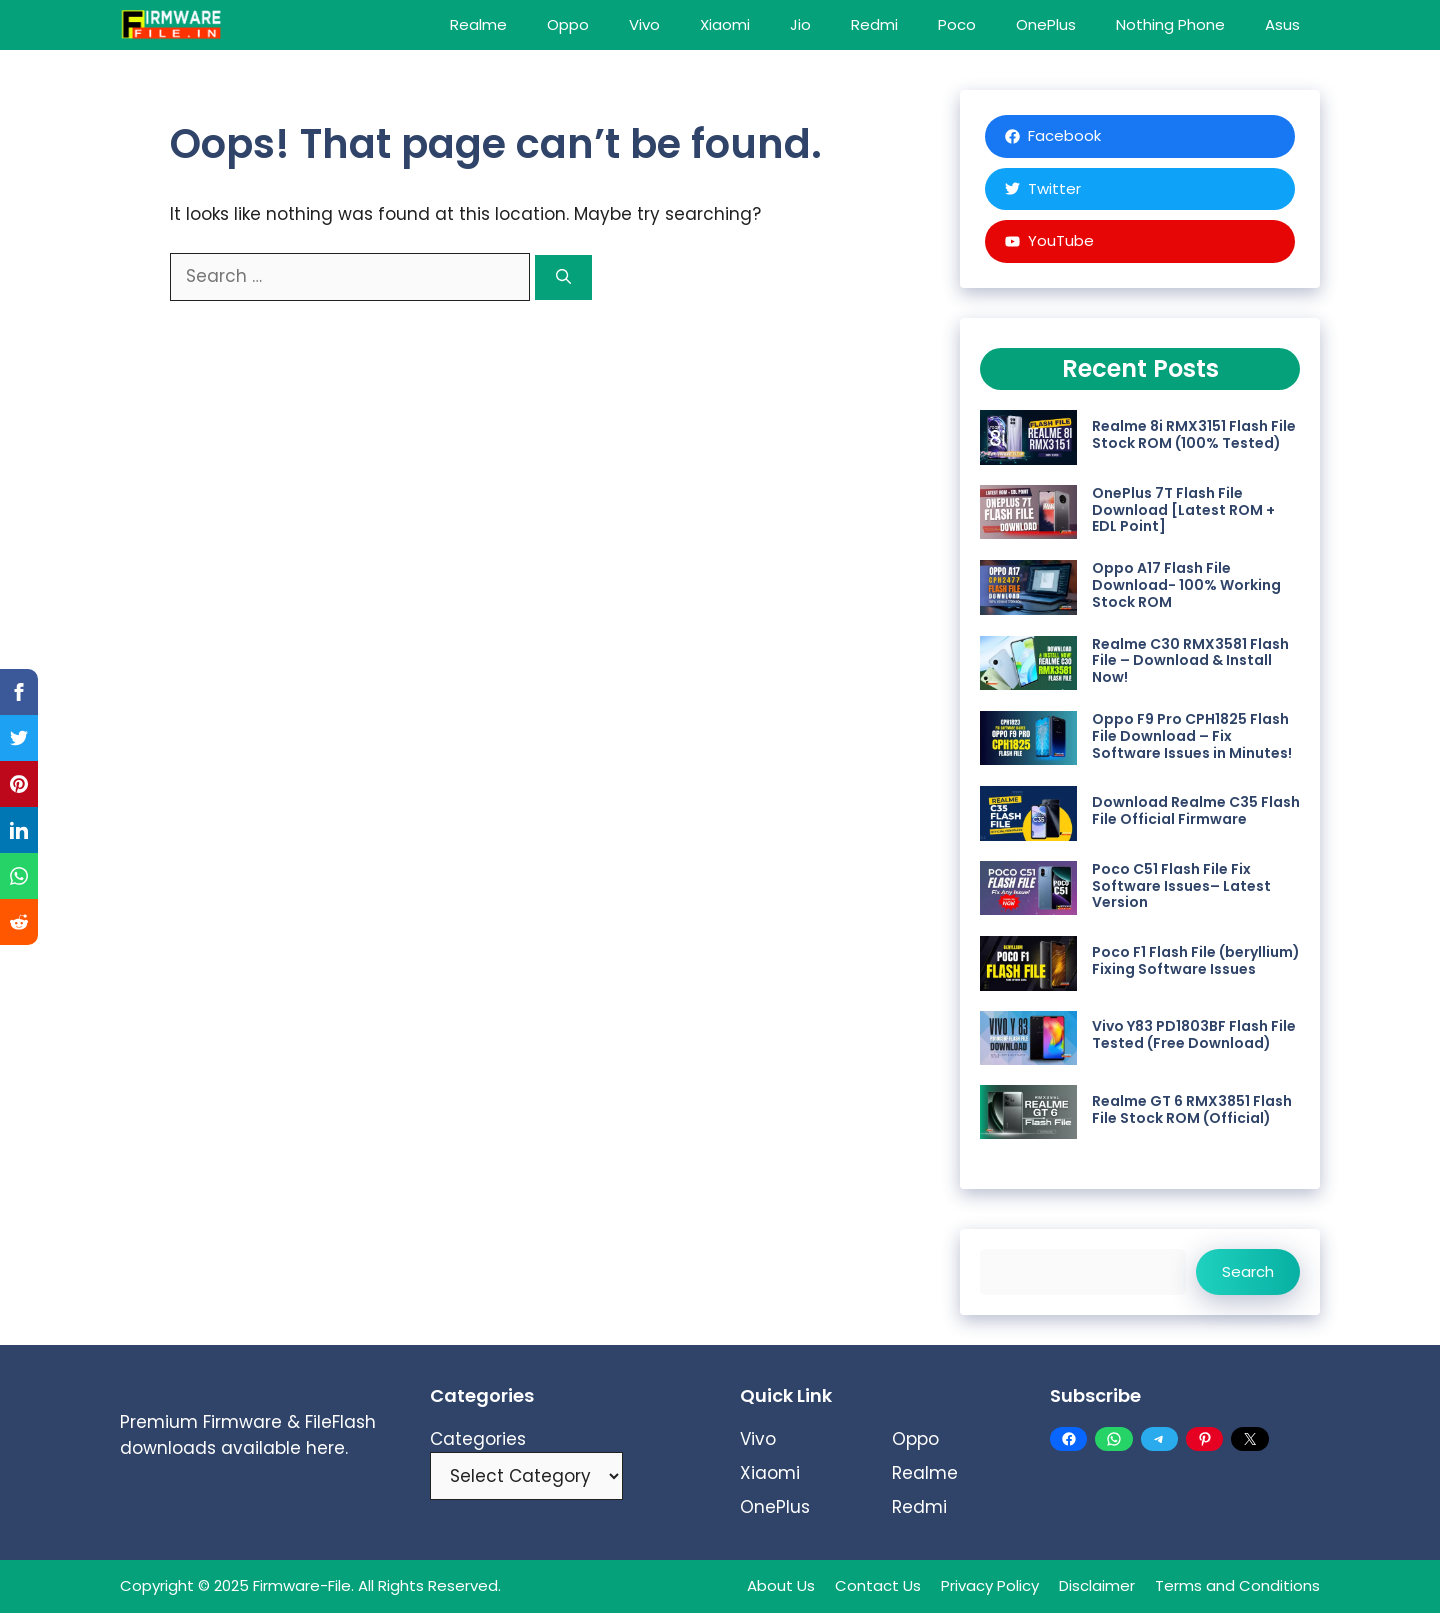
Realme (478, 24)
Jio (800, 24)
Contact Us (878, 1585)
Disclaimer (1097, 1585)
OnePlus (1046, 24)
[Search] (563, 277)
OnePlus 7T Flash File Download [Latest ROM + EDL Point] (1183, 510)
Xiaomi (725, 24)
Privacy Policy (990, 1585)
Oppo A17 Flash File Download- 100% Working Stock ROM (1186, 585)
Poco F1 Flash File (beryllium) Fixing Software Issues (1196, 960)
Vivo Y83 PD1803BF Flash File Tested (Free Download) (1194, 1034)
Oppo (568, 24)
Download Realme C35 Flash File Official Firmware (1196, 810)
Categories (478, 1439)
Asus (1282, 24)
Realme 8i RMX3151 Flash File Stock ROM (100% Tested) (1194, 434)
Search (1248, 1271)
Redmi (874, 24)
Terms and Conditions (1237, 1585)
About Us (781, 1585)
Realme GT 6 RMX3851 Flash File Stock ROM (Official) (1192, 1109)
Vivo (644, 24)
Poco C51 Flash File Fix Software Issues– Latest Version (1181, 886)
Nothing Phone (1170, 24)
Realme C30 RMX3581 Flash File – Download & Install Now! (1190, 661)
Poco (957, 24)
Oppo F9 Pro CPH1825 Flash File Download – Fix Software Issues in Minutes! (1192, 736)
